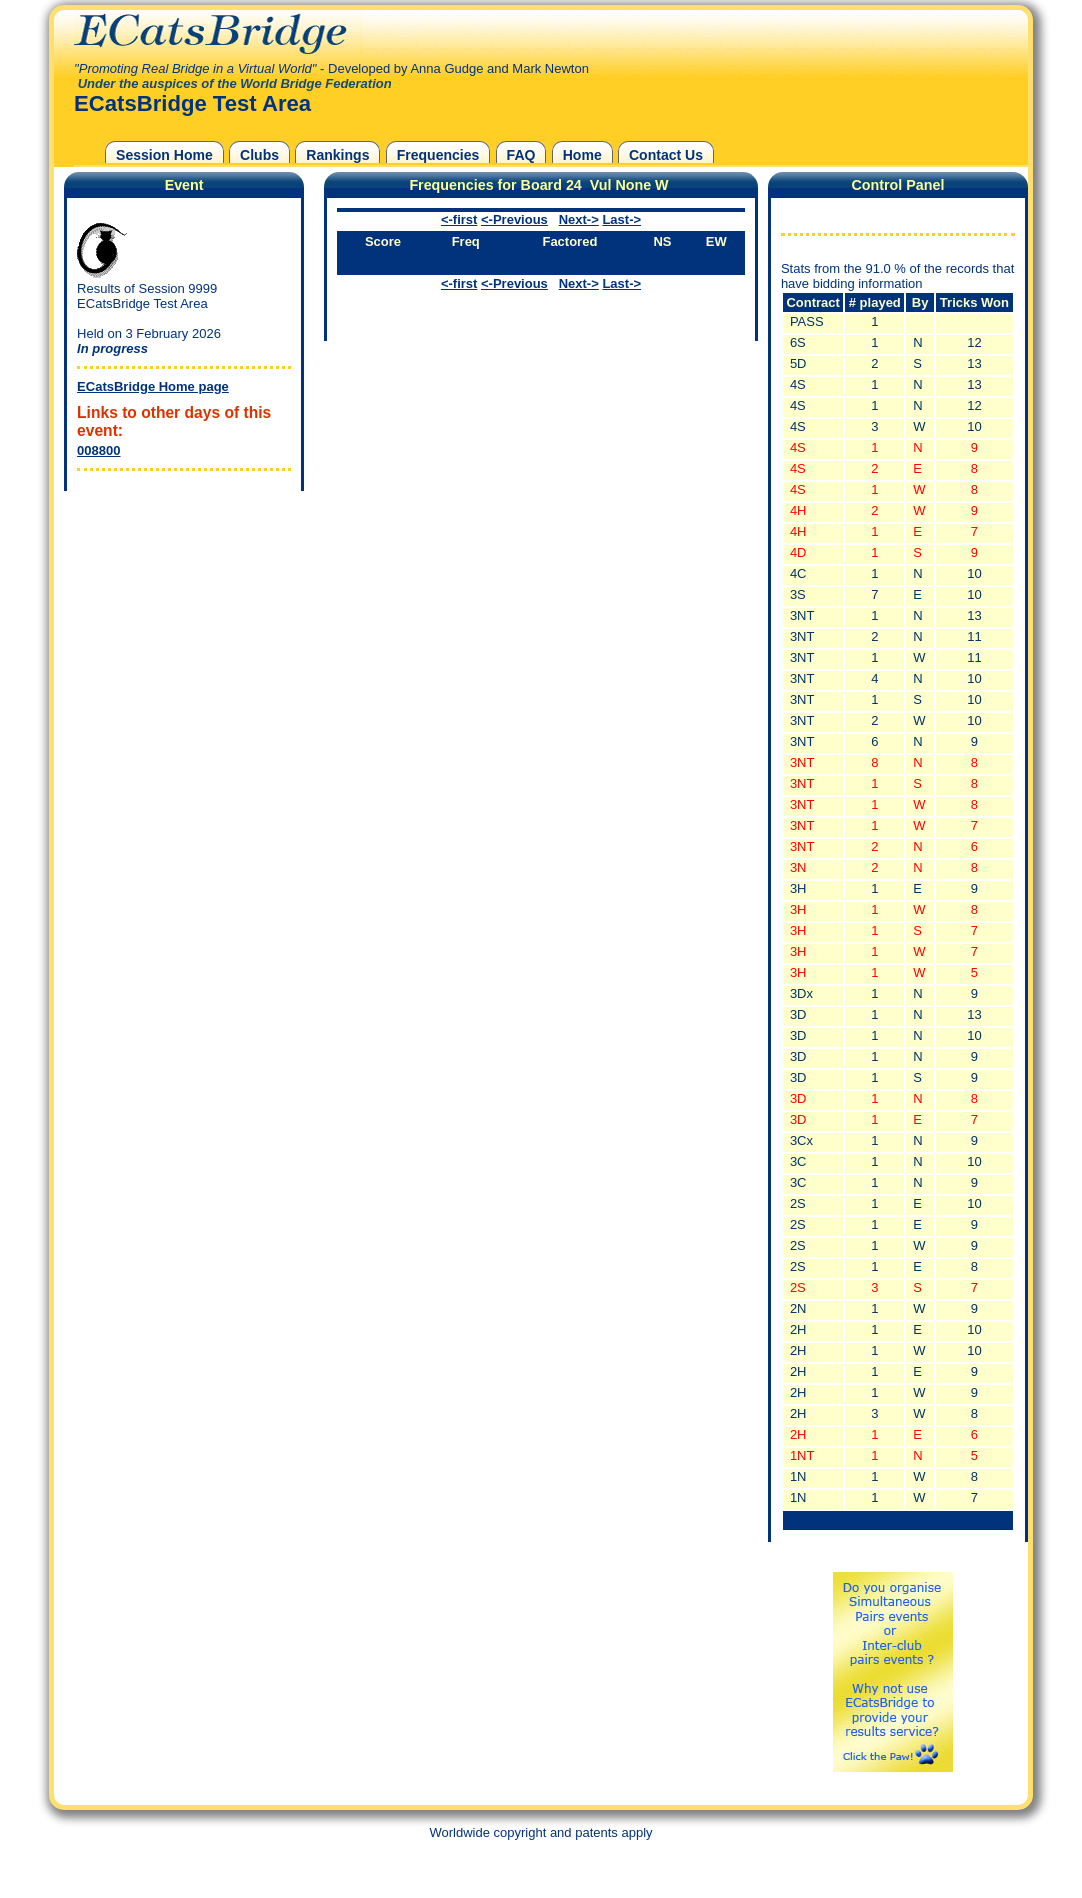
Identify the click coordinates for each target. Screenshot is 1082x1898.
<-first (459, 219)
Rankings (337, 155)
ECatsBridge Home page (153, 386)
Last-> (621, 219)
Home (582, 155)
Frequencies (438, 155)
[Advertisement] (179, 621)
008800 (98, 450)
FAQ (521, 155)
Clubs (259, 155)
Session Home (164, 155)
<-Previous (514, 219)
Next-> (579, 219)
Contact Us (666, 155)
